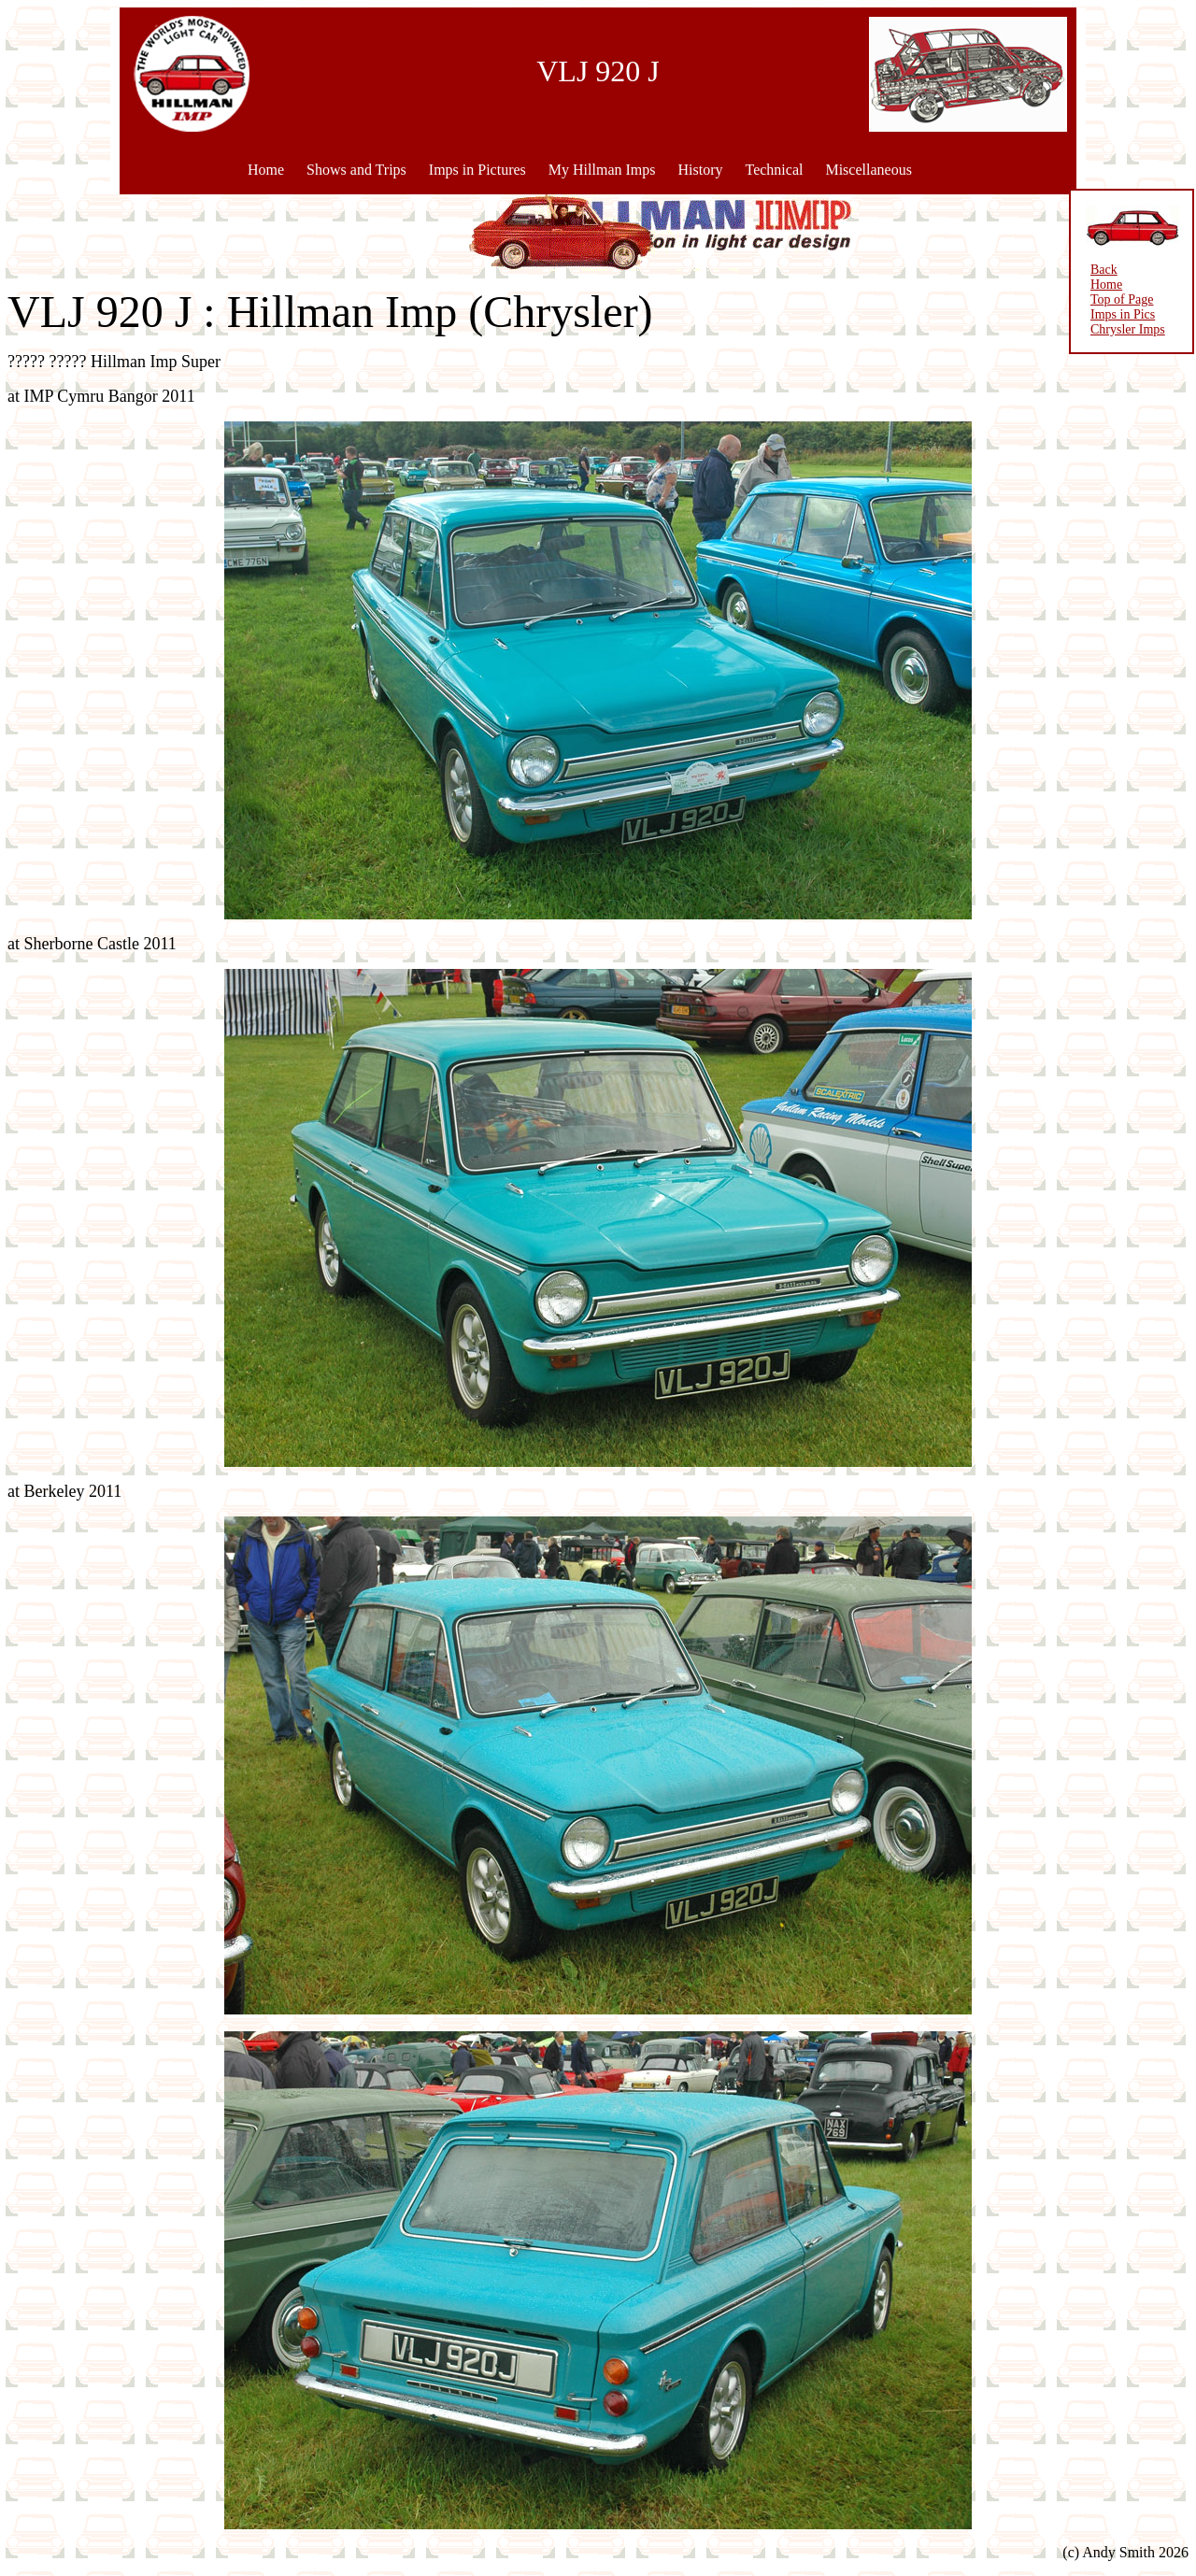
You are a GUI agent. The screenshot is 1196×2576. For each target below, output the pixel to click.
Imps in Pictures (477, 170)
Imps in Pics (1122, 314)
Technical (774, 170)
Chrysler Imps (1127, 329)
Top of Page (1121, 299)
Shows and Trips (356, 170)
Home (266, 170)
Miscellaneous (868, 170)
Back (1104, 270)
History (699, 170)
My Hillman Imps (602, 170)
